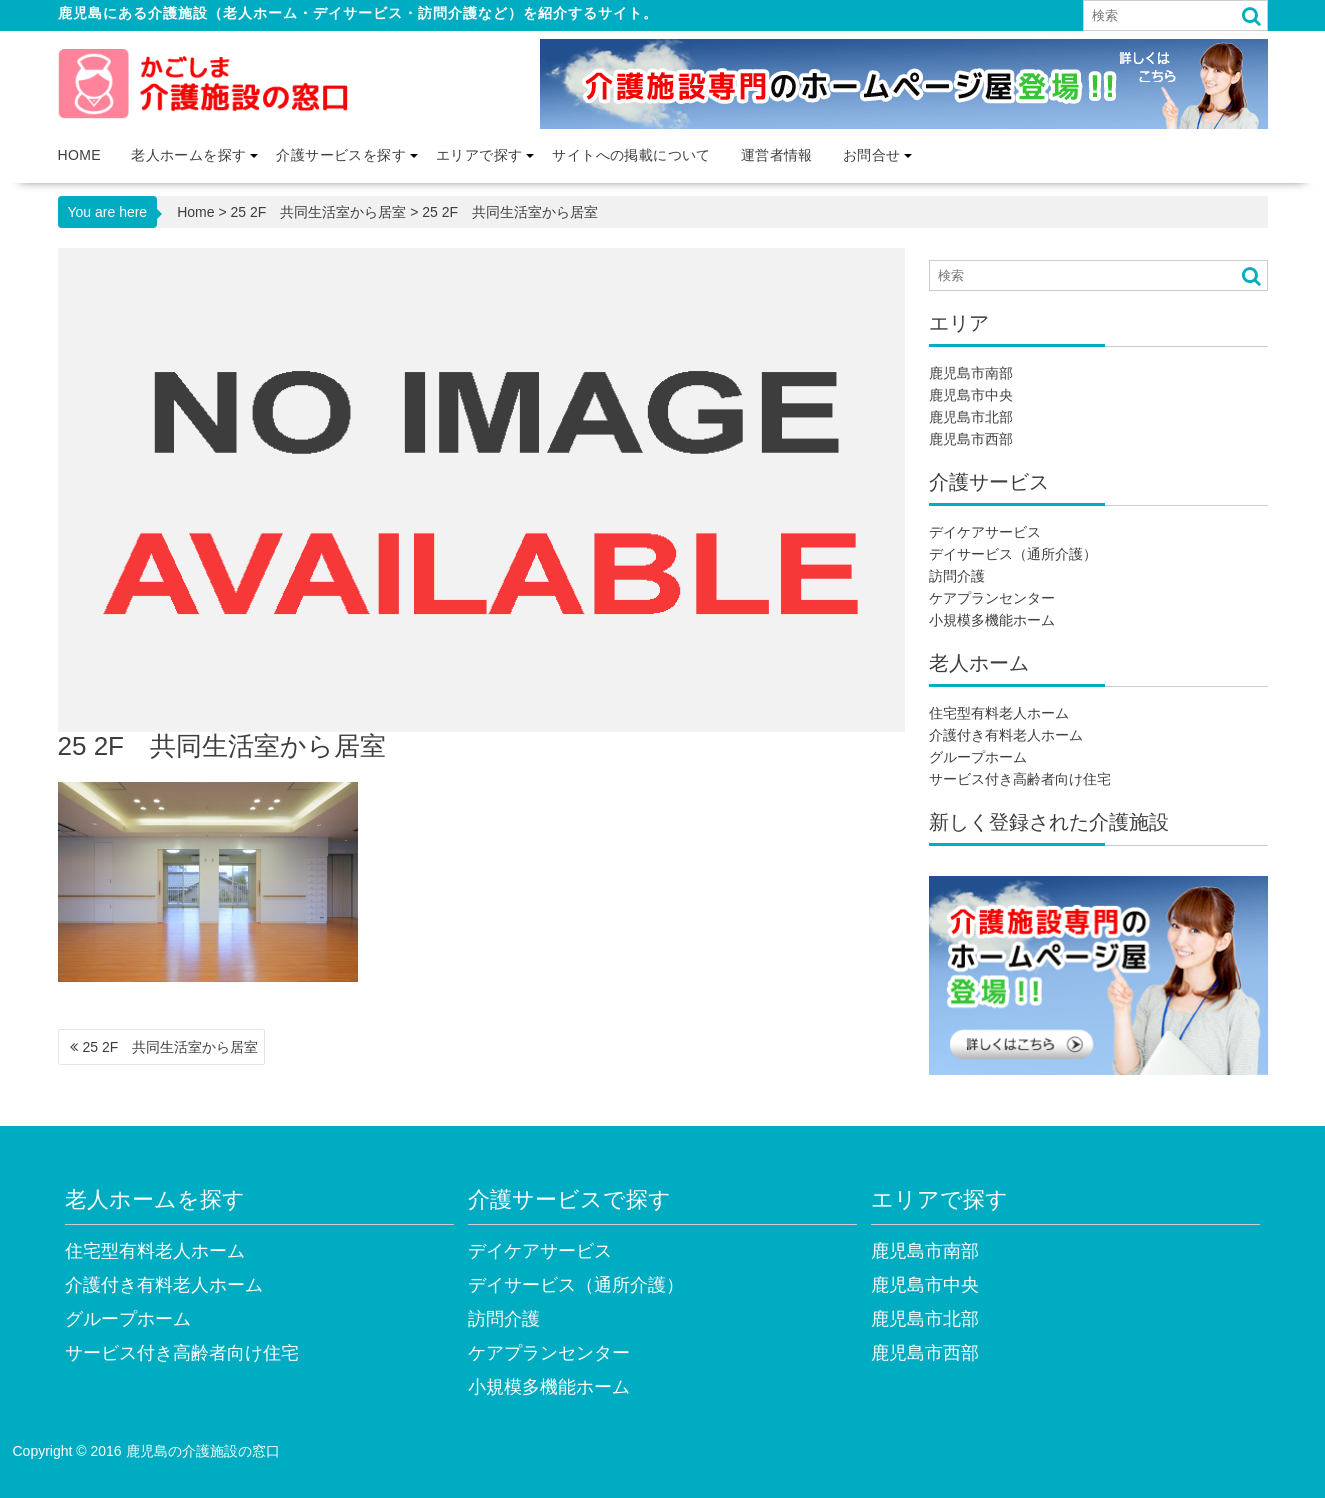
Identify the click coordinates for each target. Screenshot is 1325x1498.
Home (80, 155)
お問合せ (872, 155)
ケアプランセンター (992, 598)
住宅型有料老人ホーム (999, 713)
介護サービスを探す (341, 155)
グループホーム (978, 757)
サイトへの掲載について (631, 155)
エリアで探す (479, 155)
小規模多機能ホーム (992, 620)
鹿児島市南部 (971, 373)
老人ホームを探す (188, 155)
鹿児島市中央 (971, 395)
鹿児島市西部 (971, 439)
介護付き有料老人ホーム (1006, 735)
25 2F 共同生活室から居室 (319, 212)
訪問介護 (957, 576)
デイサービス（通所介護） (1013, 554)
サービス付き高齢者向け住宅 (1020, 779)
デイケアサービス (985, 532)
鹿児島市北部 (971, 417)
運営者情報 (777, 155)
